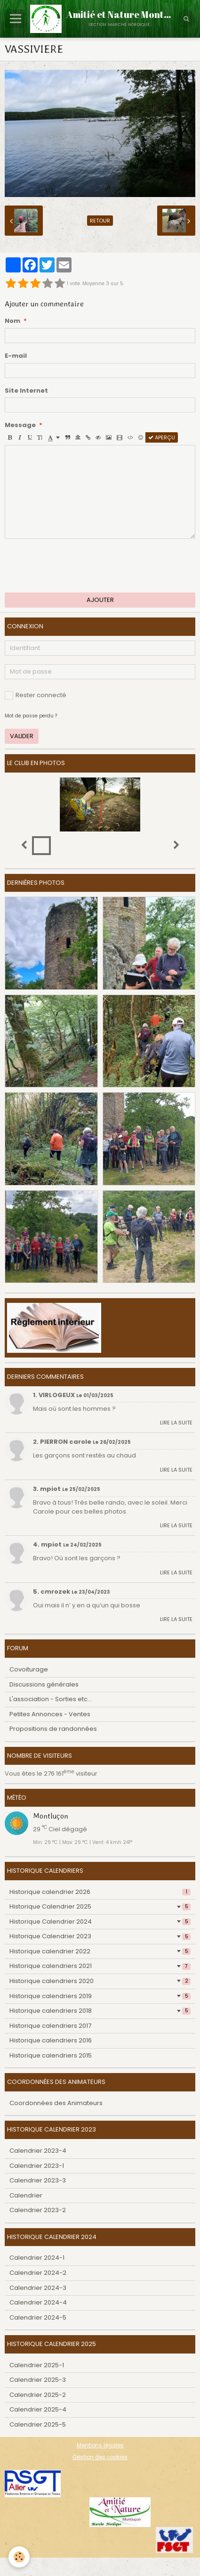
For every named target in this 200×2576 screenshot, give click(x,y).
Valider (21, 736)
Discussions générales (44, 1684)
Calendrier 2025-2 (37, 2394)
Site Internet (26, 391)
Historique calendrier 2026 (100, 1891)
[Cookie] (19, 2557)
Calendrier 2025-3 (37, 2379)
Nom (12, 321)
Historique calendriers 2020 (100, 1980)
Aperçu (161, 437)
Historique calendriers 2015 (50, 2055)
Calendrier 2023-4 (37, 2150)
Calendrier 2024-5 (37, 2317)
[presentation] (76, 565)
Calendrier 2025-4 (37, 2409)
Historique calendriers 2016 (50, 2040)
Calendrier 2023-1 (36, 2165)
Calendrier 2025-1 (36, 2365)
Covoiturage (28, 1669)
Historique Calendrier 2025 (100, 1906)
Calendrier (25, 2195)
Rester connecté (35, 695)
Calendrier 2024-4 (38, 2302)
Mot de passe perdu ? (31, 715)
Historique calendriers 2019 (100, 1996)
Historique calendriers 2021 (100, 1965)
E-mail (16, 356)
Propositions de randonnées (53, 1728)
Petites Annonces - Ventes (49, 1714)
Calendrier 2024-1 (36, 2257)
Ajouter (100, 599)
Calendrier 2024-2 (37, 2272)
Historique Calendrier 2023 (100, 1936)
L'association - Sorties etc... (50, 1699)
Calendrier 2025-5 (37, 2424)
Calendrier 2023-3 (37, 2180)
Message (20, 425)
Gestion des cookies (100, 2457)
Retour (100, 220)
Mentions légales (100, 2445)
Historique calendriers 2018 (100, 2010)
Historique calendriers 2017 (50, 2025)
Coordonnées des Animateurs (56, 2103)
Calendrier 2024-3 (37, 2287)
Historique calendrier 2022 (100, 1951)
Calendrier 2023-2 (37, 2210)
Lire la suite (176, 1422)
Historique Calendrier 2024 (100, 1921)
